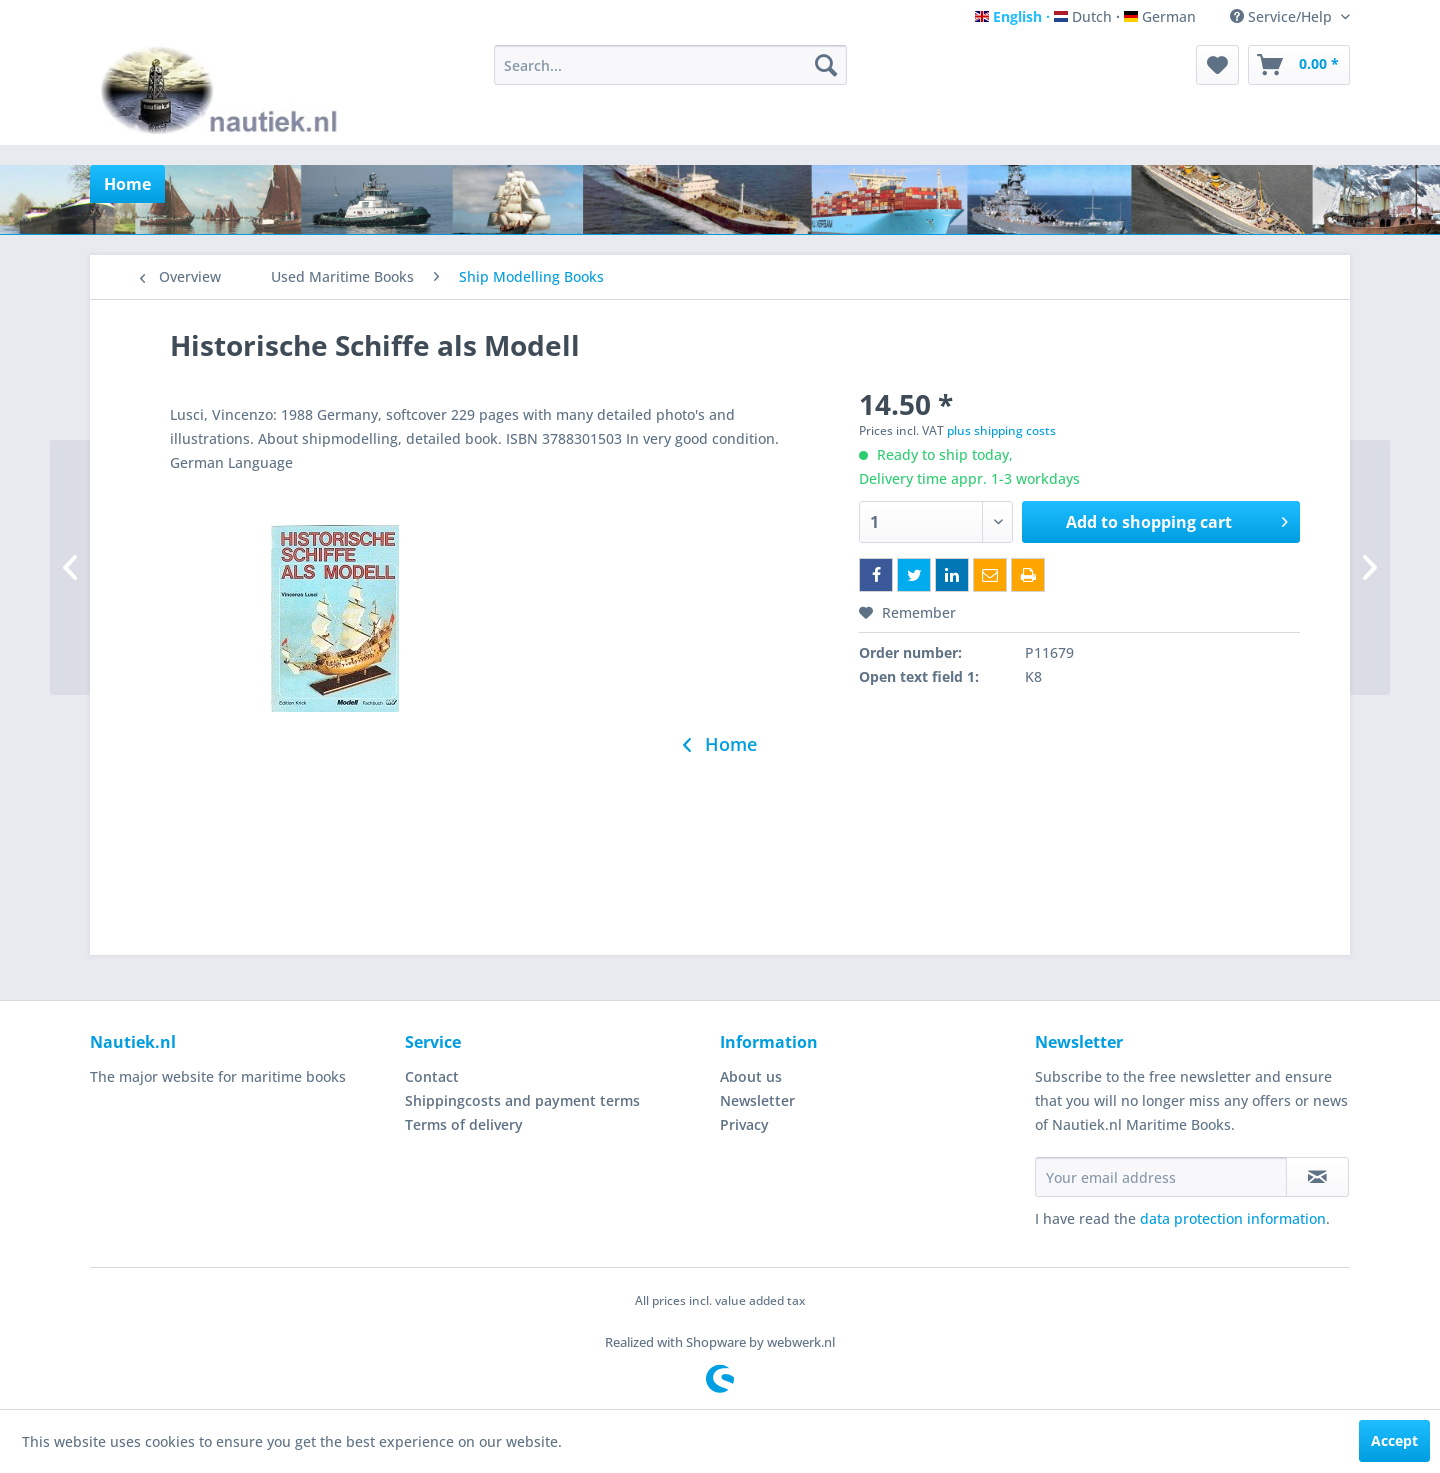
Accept (1394, 1440)
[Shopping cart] (1299, 65)
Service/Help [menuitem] (1283, 16)
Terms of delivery (464, 1124)
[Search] (826, 65)
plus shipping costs (1001, 430)
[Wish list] (1217, 65)
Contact (432, 1076)
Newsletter (757, 1100)
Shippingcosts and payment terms (522, 1100)
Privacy (744, 1124)
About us (751, 1076)
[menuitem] (670, 65)
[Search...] (670, 65)
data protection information (1233, 1218)
